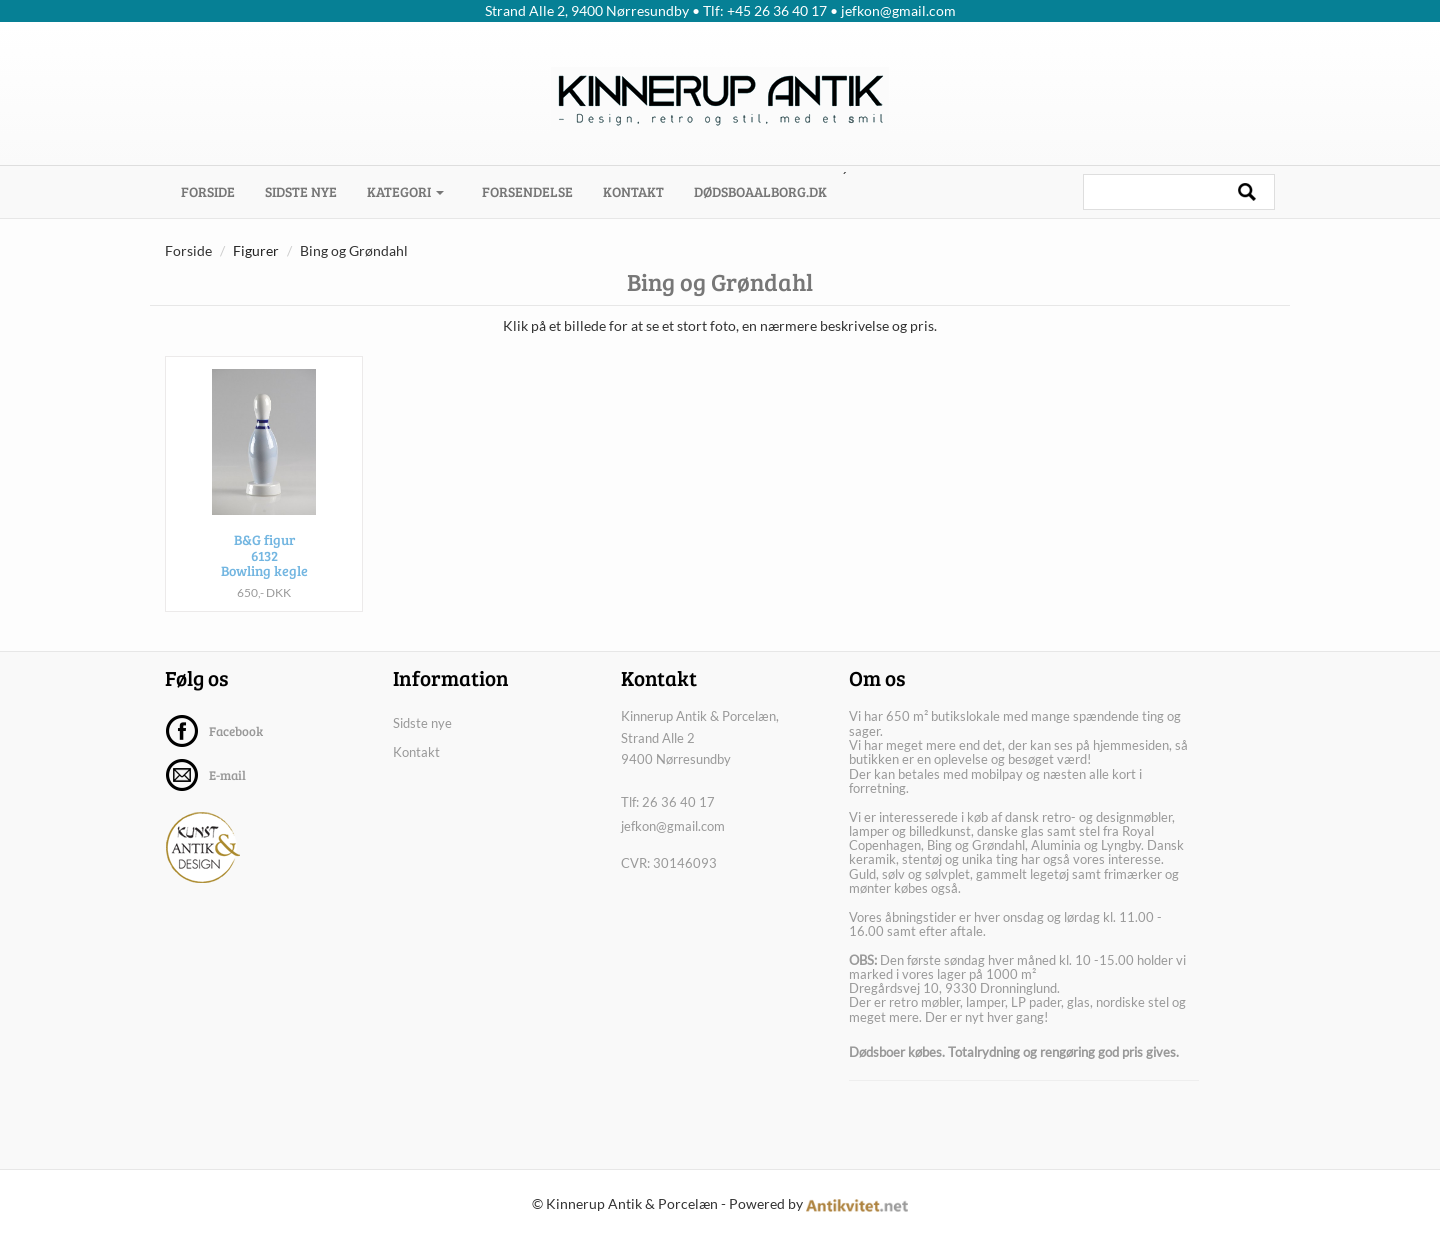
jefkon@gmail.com (673, 826)
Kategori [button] (405, 191)
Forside (215, 191)
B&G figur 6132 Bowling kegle (264, 555)
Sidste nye (301, 191)
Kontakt (633, 191)
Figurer (256, 250)
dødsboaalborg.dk (760, 191)
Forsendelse (527, 191)
